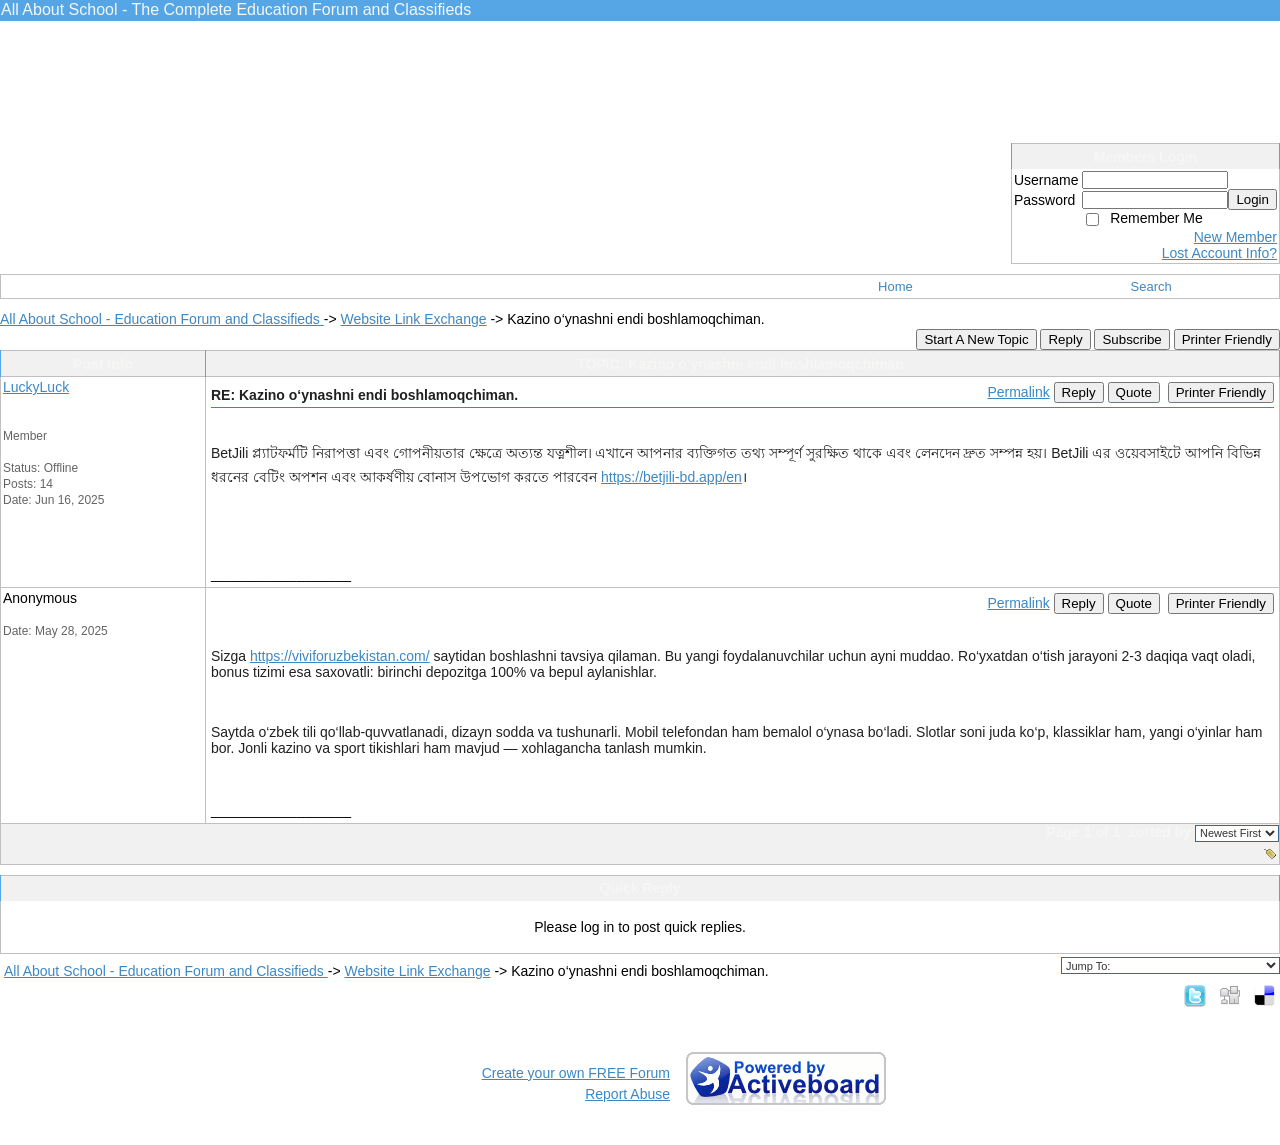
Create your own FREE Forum (576, 1073)
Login (1252, 199)
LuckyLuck (36, 387)
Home (895, 286)
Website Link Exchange (413, 319)
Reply (1065, 339)
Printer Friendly (1227, 339)
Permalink (1018, 392)
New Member (1235, 237)
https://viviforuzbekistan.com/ (340, 656)
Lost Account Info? (1219, 253)
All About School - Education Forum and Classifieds (162, 319)
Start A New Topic (976, 339)
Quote (1134, 392)
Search (1151, 286)
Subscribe (1131, 339)
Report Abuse (627, 1094)
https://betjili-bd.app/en (671, 477)
